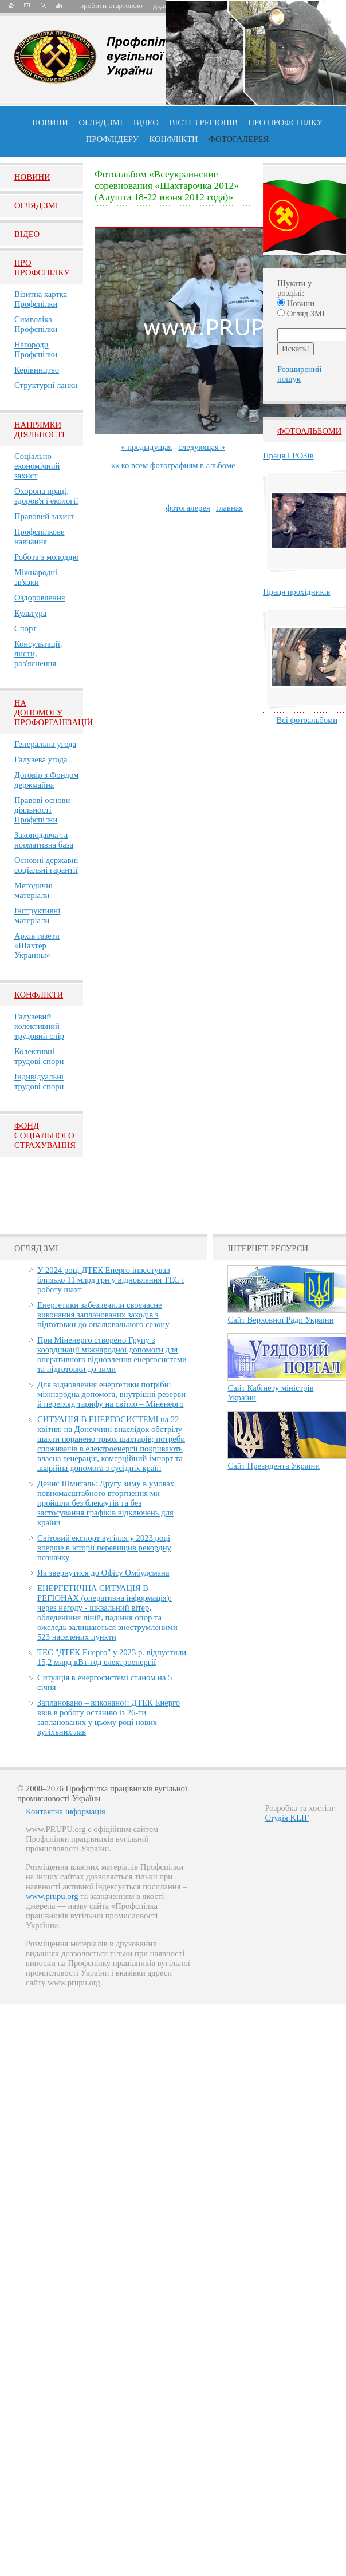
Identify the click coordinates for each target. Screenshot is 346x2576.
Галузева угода (40, 759)
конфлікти (173, 139)
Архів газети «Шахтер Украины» (37, 945)
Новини (50, 122)
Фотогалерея (239, 139)
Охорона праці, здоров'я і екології (46, 495)
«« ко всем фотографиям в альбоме (173, 465)
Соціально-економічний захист (37, 466)
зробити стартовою (112, 5)
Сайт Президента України (273, 1465)
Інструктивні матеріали (37, 915)
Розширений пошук (299, 374)
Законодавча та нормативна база (43, 839)
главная (229, 507)
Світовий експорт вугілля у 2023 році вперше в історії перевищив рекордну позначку (104, 1547)
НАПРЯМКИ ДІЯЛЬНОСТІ (39, 429)
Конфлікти (38, 994)
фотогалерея (188, 507)
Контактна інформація (65, 1811)
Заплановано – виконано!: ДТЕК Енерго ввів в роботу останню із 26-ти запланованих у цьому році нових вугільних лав (108, 1717)
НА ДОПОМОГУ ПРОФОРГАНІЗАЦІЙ (53, 712)
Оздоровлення (39, 597)
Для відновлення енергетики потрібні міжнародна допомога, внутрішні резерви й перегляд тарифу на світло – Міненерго (111, 1394)
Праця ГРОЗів (288, 455)
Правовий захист (44, 516)
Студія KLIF (287, 1817)
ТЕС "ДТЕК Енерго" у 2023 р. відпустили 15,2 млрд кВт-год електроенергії (111, 1657)
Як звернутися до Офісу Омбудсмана (103, 1572)
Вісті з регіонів (204, 122)
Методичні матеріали (33, 890)
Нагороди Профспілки (35, 349)
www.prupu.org (52, 1896)
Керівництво (36, 369)
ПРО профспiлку (285, 122)
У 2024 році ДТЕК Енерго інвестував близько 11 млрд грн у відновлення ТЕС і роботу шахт (110, 1279)
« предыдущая (146, 447)
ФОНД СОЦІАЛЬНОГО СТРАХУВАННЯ (45, 1135)
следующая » (201, 447)
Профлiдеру (112, 139)
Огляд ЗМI (36, 205)
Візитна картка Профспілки (40, 299)
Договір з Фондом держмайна (46, 779)
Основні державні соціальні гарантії (46, 865)
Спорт (25, 628)
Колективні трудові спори (39, 1056)
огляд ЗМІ (100, 122)
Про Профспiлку (41, 267)
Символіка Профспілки (35, 324)
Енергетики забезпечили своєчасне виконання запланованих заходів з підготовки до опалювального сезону (103, 1314)
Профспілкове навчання (39, 536)
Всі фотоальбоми (307, 720)
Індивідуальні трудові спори (39, 1081)
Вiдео (27, 234)
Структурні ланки (46, 385)
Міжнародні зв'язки (35, 577)
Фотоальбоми (309, 431)
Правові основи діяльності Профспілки (42, 810)
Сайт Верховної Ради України (280, 1319)
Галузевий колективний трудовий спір (39, 1026)
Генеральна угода (45, 744)
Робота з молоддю (46, 556)
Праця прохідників (296, 591)
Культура (30, 613)
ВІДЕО (146, 122)
